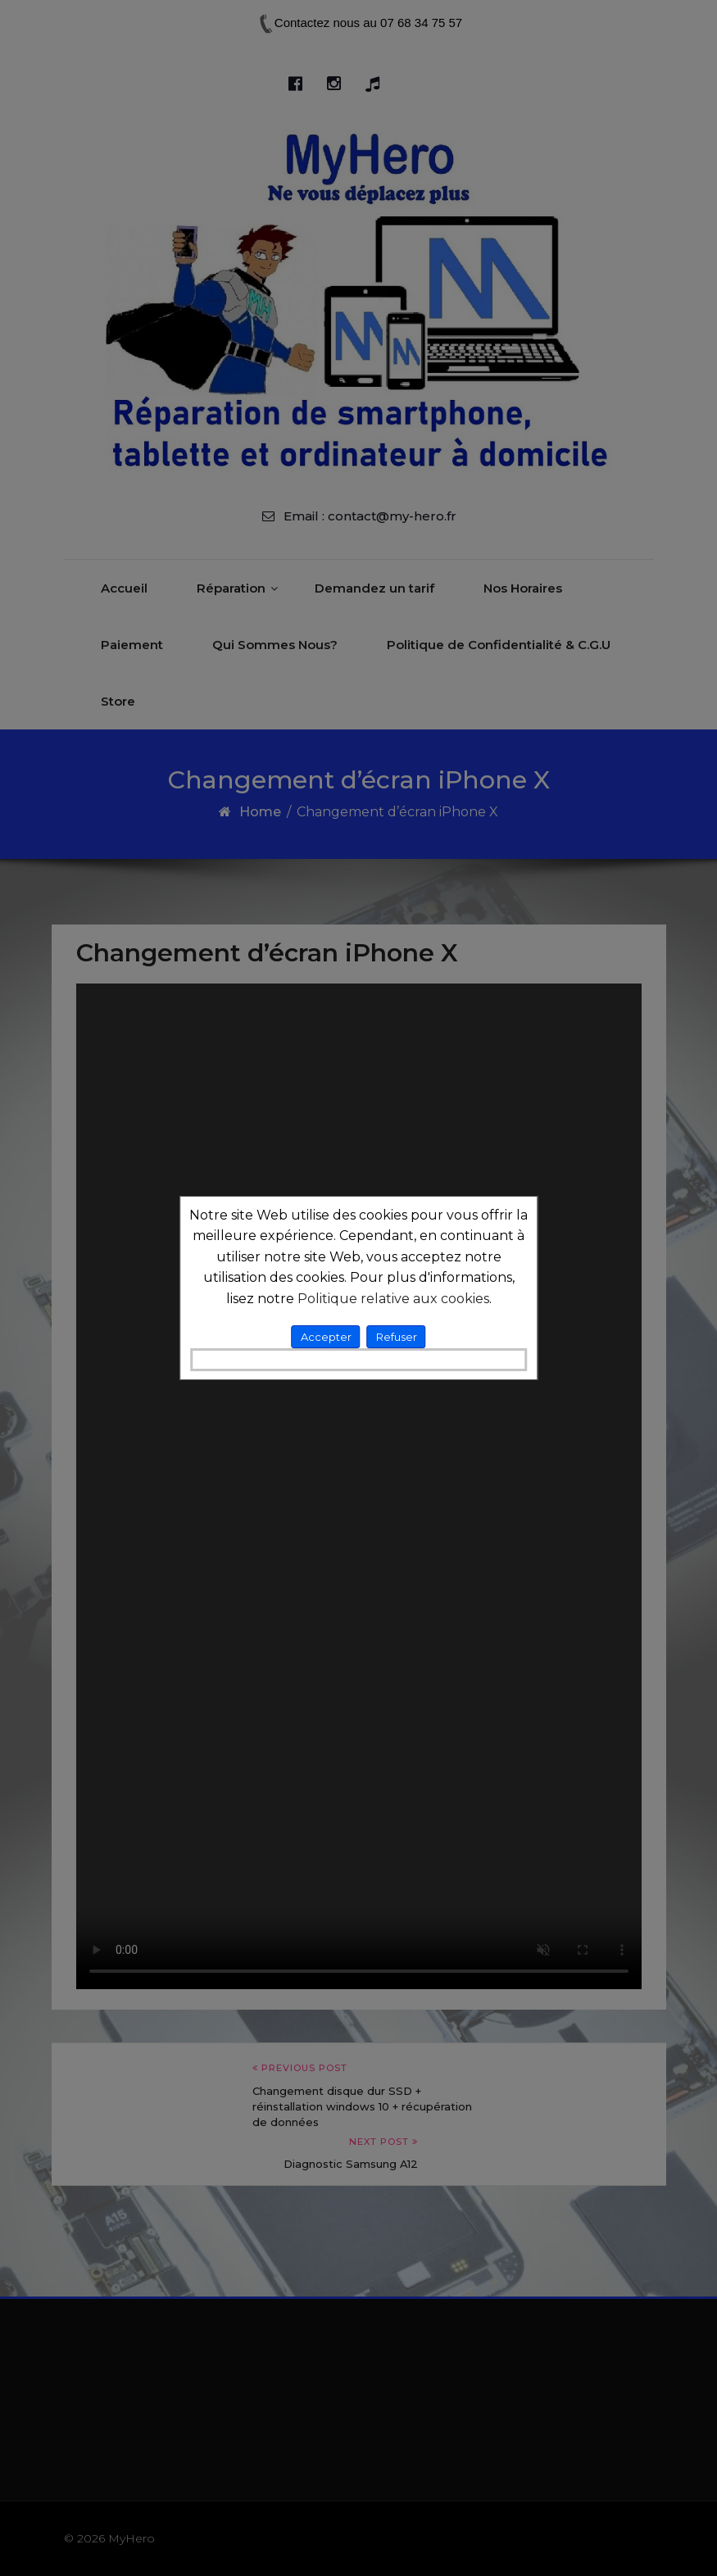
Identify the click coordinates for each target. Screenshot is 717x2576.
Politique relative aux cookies (393, 1298)
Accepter (326, 1336)
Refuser (396, 1336)
